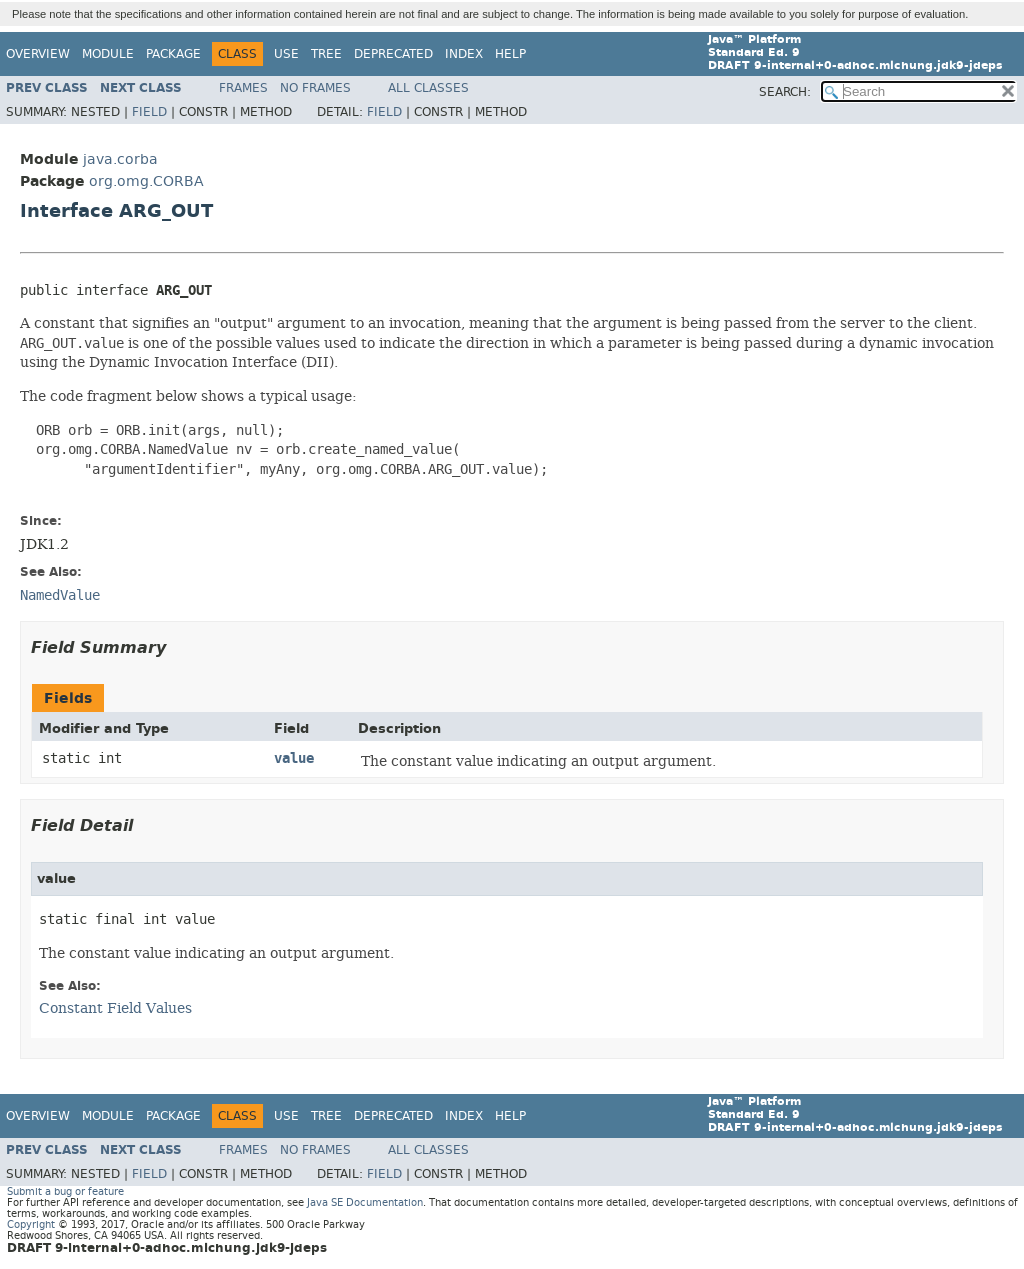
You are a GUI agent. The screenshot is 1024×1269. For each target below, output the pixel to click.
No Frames (315, 88)
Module (108, 54)
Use (286, 54)
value (294, 758)
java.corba (120, 159)
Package (173, 54)
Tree (326, 54)
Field (149, 112)
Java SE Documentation (365, 1202)
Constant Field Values (115, 1008)
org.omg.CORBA (146, 181)
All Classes (428, 88)
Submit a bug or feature (65, 1191)
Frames (243, 88)
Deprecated (393, 54)
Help (510, 54)
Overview (38, 54)
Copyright (31, 1224)
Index (464, 54)
